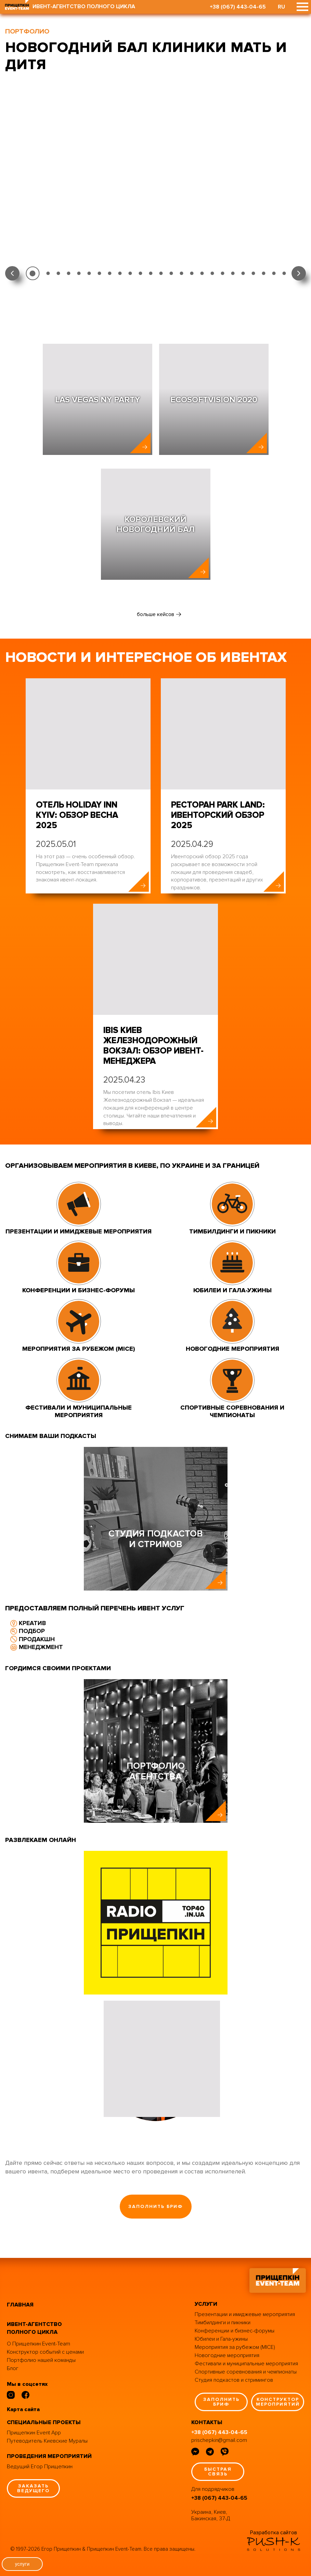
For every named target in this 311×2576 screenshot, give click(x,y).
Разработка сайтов (273, 2532)
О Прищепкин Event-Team (38, 2343)
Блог (12, 2368)
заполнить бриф (155, 2206)
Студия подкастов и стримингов (234, 2380)
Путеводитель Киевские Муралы (47, 2440)
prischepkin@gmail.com (219, 2440)
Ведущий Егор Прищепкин (40, 2466)
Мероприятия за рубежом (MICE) (235, 2347)
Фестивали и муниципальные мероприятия (246, 2363)
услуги (22, 2564)
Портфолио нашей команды (41, 2360)
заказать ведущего (33, 2488)
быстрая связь (218, 2471)
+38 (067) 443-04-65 (238, 6)
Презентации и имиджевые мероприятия (245, 2314)
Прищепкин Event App (34, 2432)
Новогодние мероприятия (227, 2355)
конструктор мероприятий (278, 2401)
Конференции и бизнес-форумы (234, 2330)
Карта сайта (23, 2409)
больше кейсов (155, 614)
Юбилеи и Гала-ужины (221, 2339)
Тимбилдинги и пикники (222, 2322)
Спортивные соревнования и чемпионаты (246, 2371)
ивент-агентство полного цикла (34, 2328)
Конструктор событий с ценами (45, 2352)
